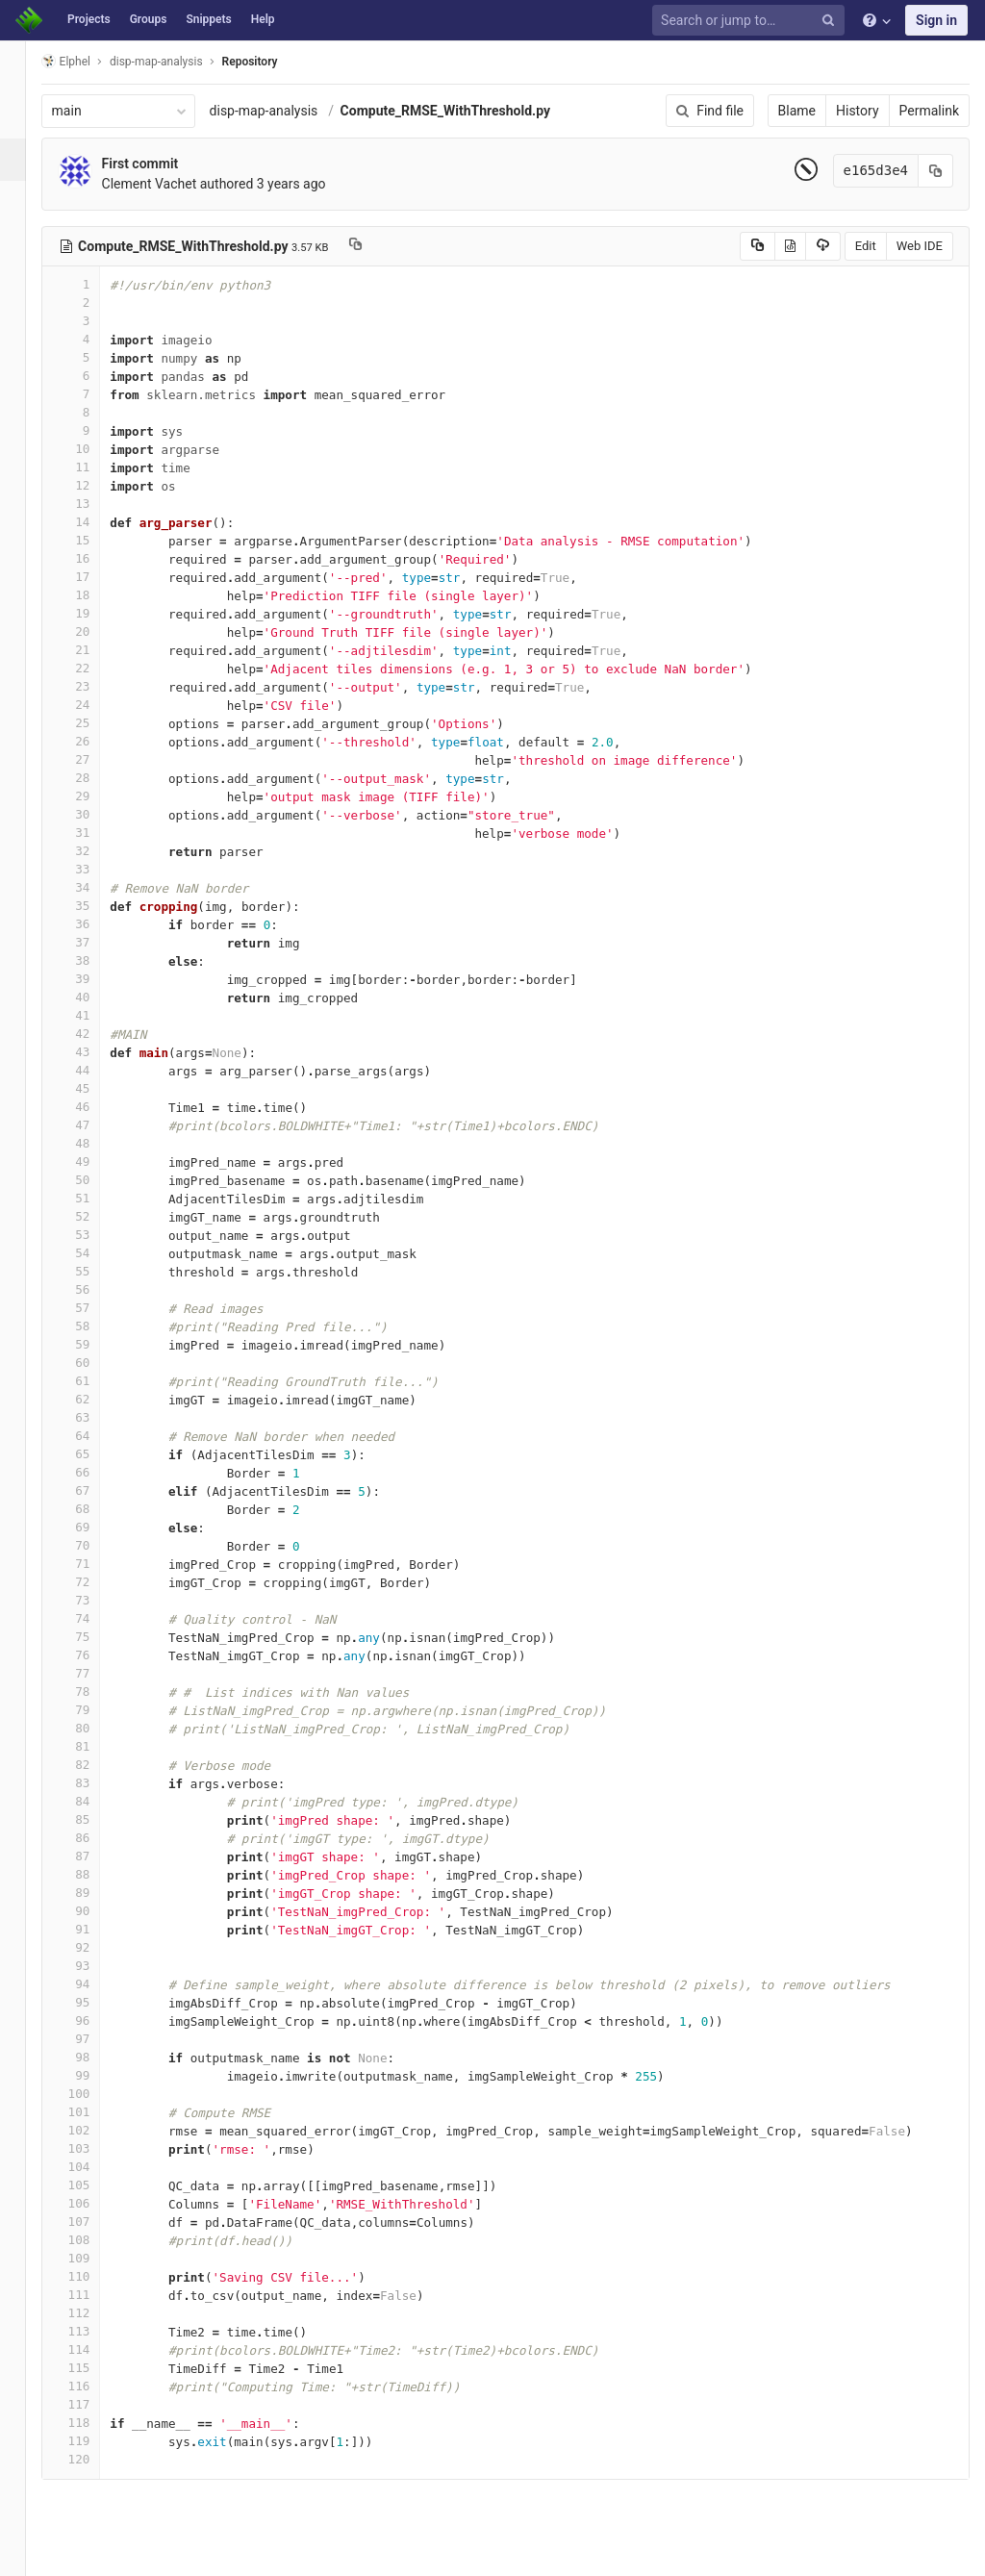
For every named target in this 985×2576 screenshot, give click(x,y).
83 (93, 1783)
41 (93, 1015)
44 (93, 1070)
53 (93, 1234)
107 (93, 2221)
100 (93, 2093)
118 (93, 2422)
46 (93, 1106)
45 (93, 1088)
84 (93, 1801)
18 (93, 595)
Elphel (88, 61)
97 (93, 2039)
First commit (162, 163)
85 (93, 1819)
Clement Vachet (171, 183)
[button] (23, 2553)
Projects (89, 19)
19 (93, 613)
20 (93, 631)
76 (93, 1655)
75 (93, 1636)
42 (93, 1033)
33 (93, 869)
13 (93, 503)
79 (93, 1710)
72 (93, 1582)
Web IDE (920, 246)
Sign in (936, 20)
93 (93, 1965)
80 (93, 1728)
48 (93, 1143)
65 (93, 1454)
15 (93, 540)
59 (93, 1344)
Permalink (929, 110)
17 (93, 576)
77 (93, 1673)
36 (93, 924)
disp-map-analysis (286, 110)
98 (93, 2057)
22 (93, 668)
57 (93, 1308)
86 (93, 1838)
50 (93, 1180)
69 (93, 1527)
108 (93, 2240)
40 (93, 997)
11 (93, 467)
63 (93, 1417)
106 (93, 2203)
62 (93, 1399)
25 (93, 723)
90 (93, 1911)
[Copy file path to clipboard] (378, 246)
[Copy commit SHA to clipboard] (936, 171)
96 (93, 2020)
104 (93, 2166)
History (857, 110)
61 (93, 1381)
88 (93, 1874)
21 (93, 650)
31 (93, 832)
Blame (797, 110)
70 (93, 1545)
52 (93, 1216)
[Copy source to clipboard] (757, 246)
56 (93, 1289)
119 (93, 2441)
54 (93, 1253)
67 (93, 1490)
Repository (272, 61)
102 (93, 2130)
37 (93, 942)
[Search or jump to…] (751, 21)
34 (93, 887)
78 (93, 1691)
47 (93, 1125)
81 (93, 1746)
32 (93, 851)
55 (93, 1271)
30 (93, 814)
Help (263, 19)
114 (93, 2349)
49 (93, 1161)
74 (93, 1618)
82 (93, 1764)
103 (93, 2148)
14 (93, 522)
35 (93, 905)
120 (93, 2459)
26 (93, 741)
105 (93, 2185)
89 (93, 1892)
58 (93, 1326)
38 (93, 960)
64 (93, 1435)
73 (93, 1600)
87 (93, 1856)
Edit (865, 246)
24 (93, 704)
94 (93, 1984)
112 (93, 2313)
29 (93, 796)
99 (93, 2075)
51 (93, 1198)
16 (93, 558)
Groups (148, 19)
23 (93, 686)
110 (93, 2276)
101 (93, 2112)
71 (93, 1563)
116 (93, 2386)
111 (93, 2294)
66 (93, 1472)
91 (93, 1929)
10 (93, 449)
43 (93, 1052)
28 (93, 777)
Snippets (208, 19)
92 (93, 1947)
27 (93, 759)
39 (93, 979)
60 (93, 1362)
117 (93, 2404)
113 (93, 2331)
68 (93, 1509)
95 (93, 2002)
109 (93, 2258)
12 (93, 485)
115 (93, 2368)
